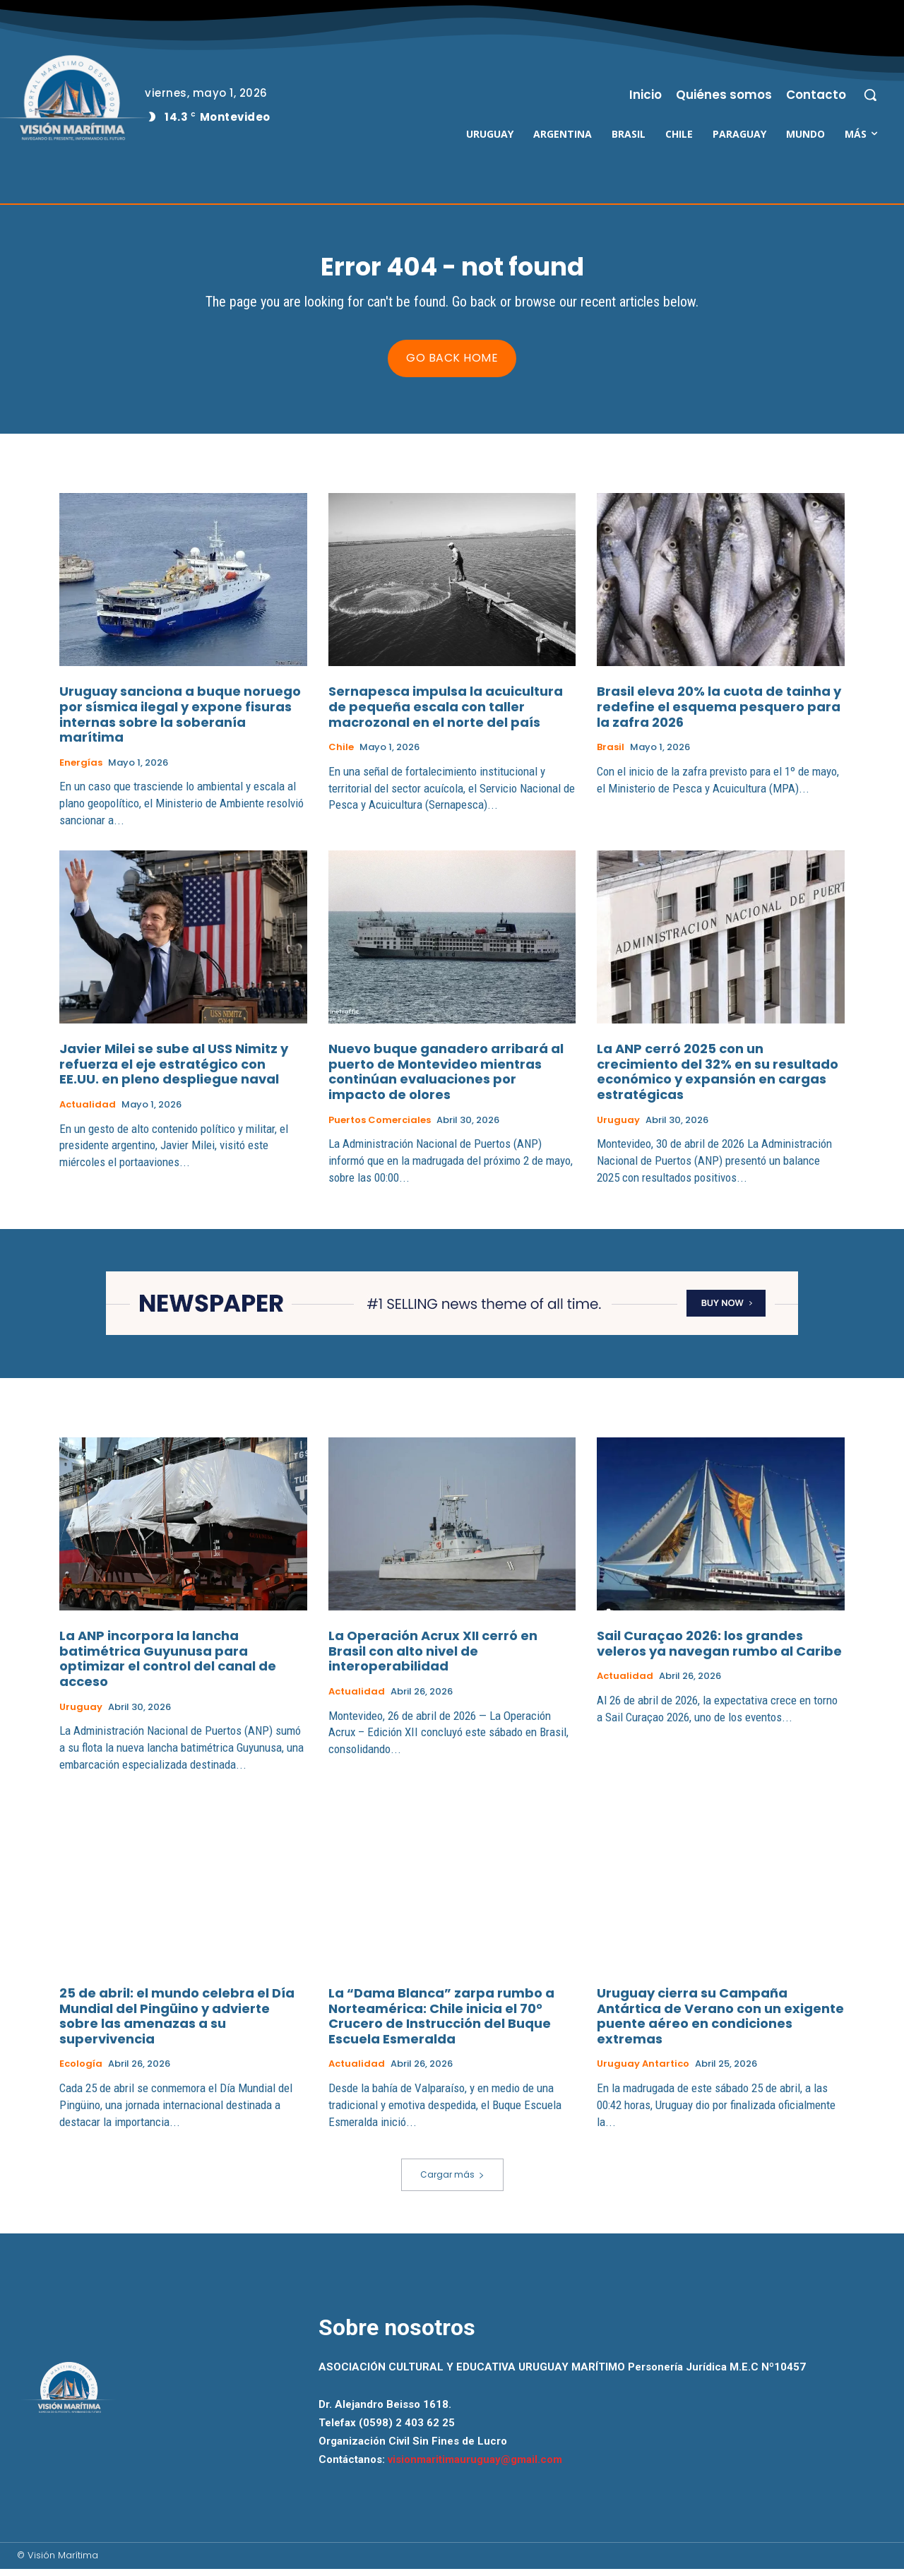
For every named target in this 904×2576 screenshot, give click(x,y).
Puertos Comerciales (379, 1127)
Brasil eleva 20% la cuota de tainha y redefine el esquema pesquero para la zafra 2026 (719, 714)
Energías (80, 770)
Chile (341, 754)
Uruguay (618, 1127)
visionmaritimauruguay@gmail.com (475, 2466)
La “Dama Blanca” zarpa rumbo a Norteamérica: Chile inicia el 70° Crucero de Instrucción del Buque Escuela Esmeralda (441, 2023)
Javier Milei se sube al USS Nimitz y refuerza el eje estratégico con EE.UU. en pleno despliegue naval (173, 1071)
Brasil (610, 754)
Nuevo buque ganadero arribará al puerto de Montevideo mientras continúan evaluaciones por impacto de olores (446, 1078)
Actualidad (87, 1111)
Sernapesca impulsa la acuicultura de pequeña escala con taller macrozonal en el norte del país (445, 714)
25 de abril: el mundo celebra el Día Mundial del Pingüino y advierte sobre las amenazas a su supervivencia (177, 2023)
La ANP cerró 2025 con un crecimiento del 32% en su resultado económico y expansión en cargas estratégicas (717, 1078)
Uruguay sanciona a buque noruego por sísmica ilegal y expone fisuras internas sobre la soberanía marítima (180, 722)
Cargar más (452, 2182)
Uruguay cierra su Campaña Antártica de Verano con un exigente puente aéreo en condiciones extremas (720, 2023)
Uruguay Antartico (643, 2071)
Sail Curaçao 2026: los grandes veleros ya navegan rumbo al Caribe (719, 1650)
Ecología (80, 2071)
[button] (870, 95)
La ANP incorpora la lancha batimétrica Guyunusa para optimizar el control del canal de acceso (167, 1665)
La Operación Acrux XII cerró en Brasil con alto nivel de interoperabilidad (432, 1658)
